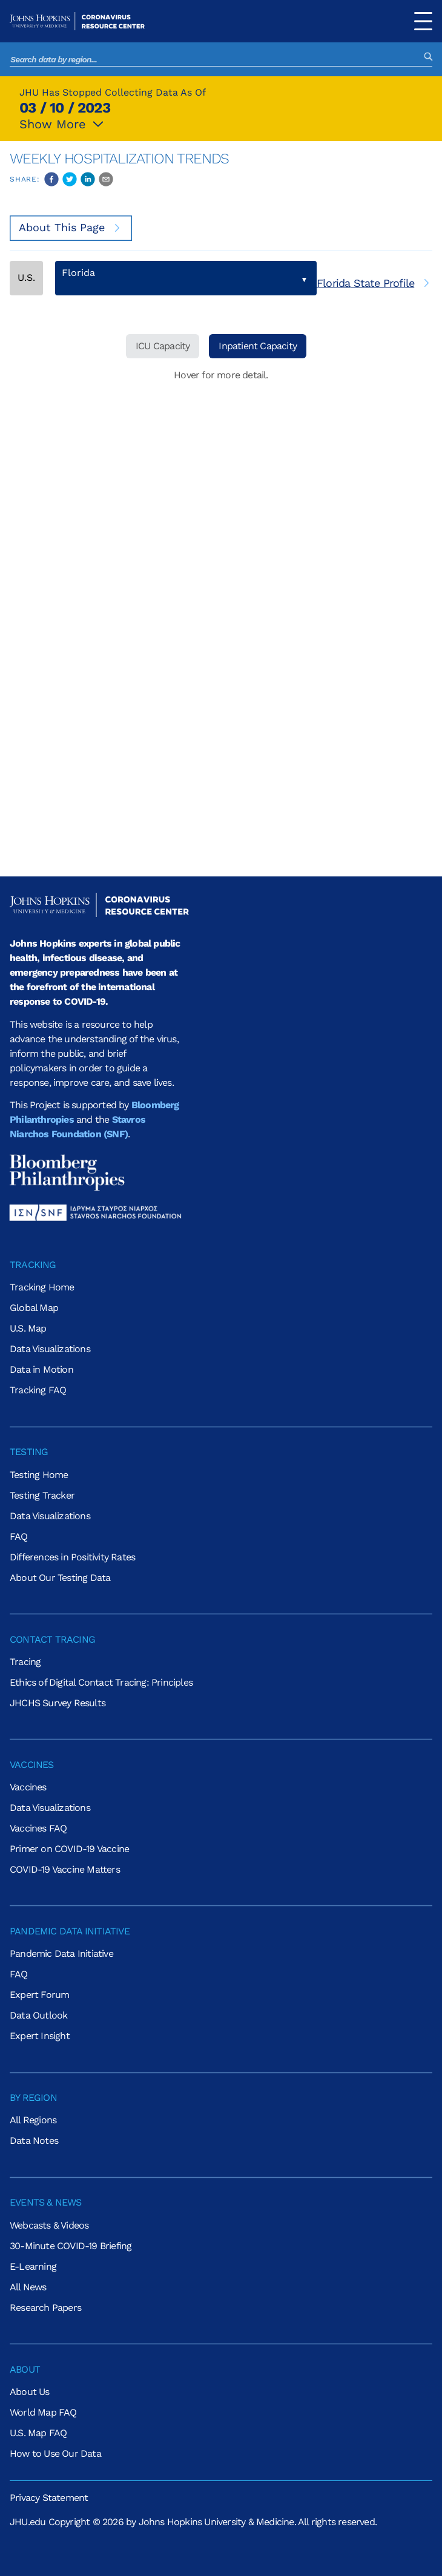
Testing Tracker (42, 1495)
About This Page (71, 227)
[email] (106, 179)
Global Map (34, 1307)
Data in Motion (41, 1369)
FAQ (19, 1536)
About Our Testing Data (60, 1577)
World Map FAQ (43, 2412)
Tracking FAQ (38, 1390)
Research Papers (45, 2307)
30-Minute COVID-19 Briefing (70, 2246)
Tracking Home (42, 1287)
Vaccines (28, 1787)
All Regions (33, 2120)
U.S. (26, 277)
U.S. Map (28, 1328)
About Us (30, 2391)
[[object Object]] (374, 283)
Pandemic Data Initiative (61, 1953)
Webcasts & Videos (49, 2225)
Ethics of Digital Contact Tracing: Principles (101, 1682)
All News (28, 2287)
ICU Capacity (163, 346)
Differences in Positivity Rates (72, 1557)
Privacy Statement (49, 2497)
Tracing (25, 1662)
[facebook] (51, 179)
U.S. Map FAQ (38, 2433)
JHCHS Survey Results (57, 1703)
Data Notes (34, 2140)
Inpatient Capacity (258, 346)
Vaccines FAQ (38, 1828)
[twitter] (69, 179)
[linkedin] (88, 179)
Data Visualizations (50, 1349)
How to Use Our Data (55, 2453)
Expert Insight (40, 2036)
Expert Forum (39, 1994)
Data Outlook (38, 2015)
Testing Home (39, 1474)
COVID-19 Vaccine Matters (65, 1869)
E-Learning (33, 2266)
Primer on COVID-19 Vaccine (69, 1849)
